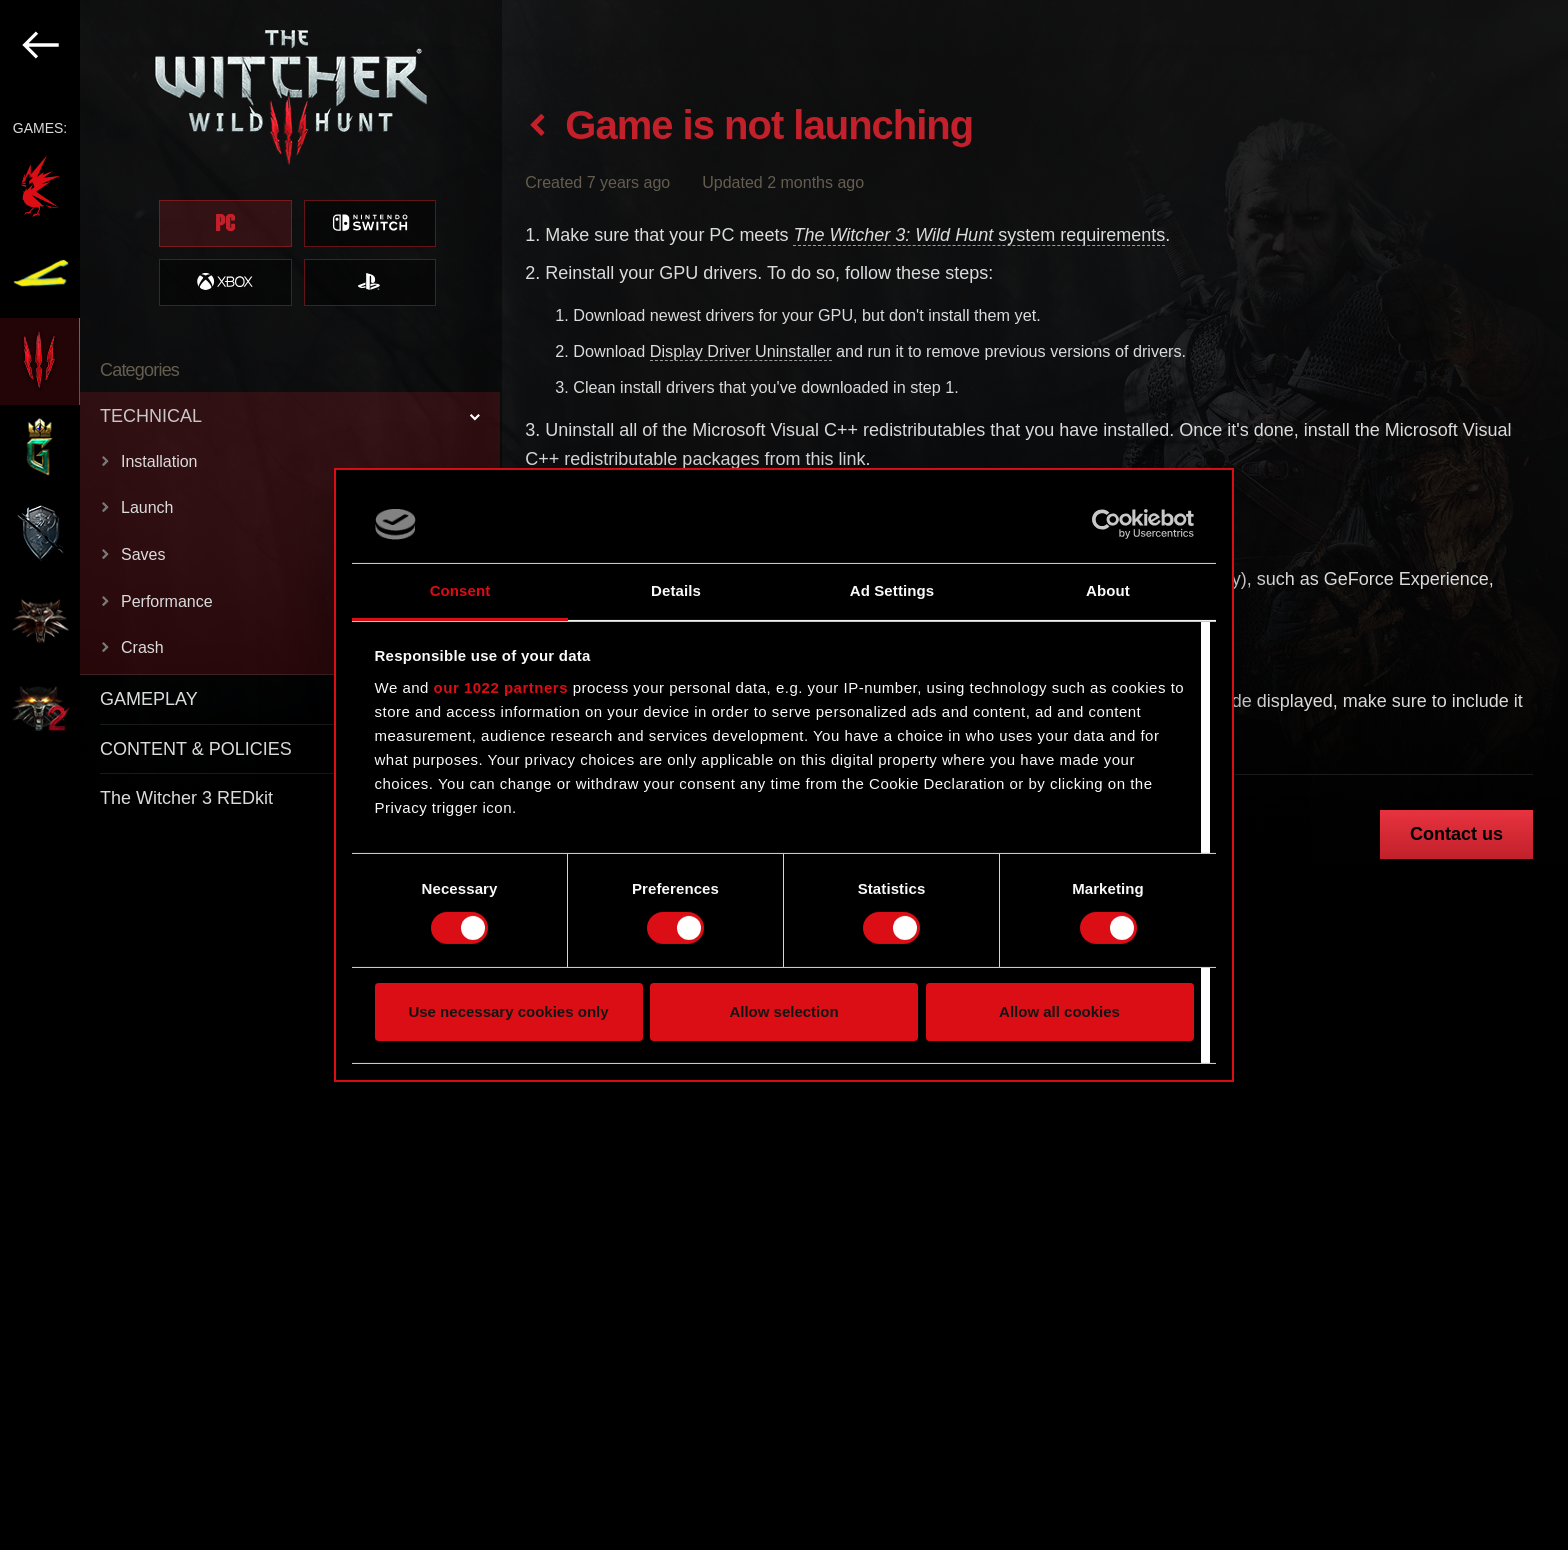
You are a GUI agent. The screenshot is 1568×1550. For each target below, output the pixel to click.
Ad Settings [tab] (892, 590)
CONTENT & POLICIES (196, 749)
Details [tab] (676, 590)
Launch (147, 507)
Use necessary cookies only (508, 1011)
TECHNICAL (151, 416)
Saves (143, 554)
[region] (251, 775)
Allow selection (783, 1011)
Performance (167, 601)
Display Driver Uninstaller (741, 351)
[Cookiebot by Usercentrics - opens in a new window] (1106, 524)
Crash (142, 647)
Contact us (1456, 834)
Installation (159, 461)
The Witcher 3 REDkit (186, 798)
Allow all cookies (1059, 1011)
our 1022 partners (501, 687)
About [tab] (1108, 590)
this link (835, 459)
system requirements (979, 235)
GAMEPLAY (149, 699)
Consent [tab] (460, 590)
